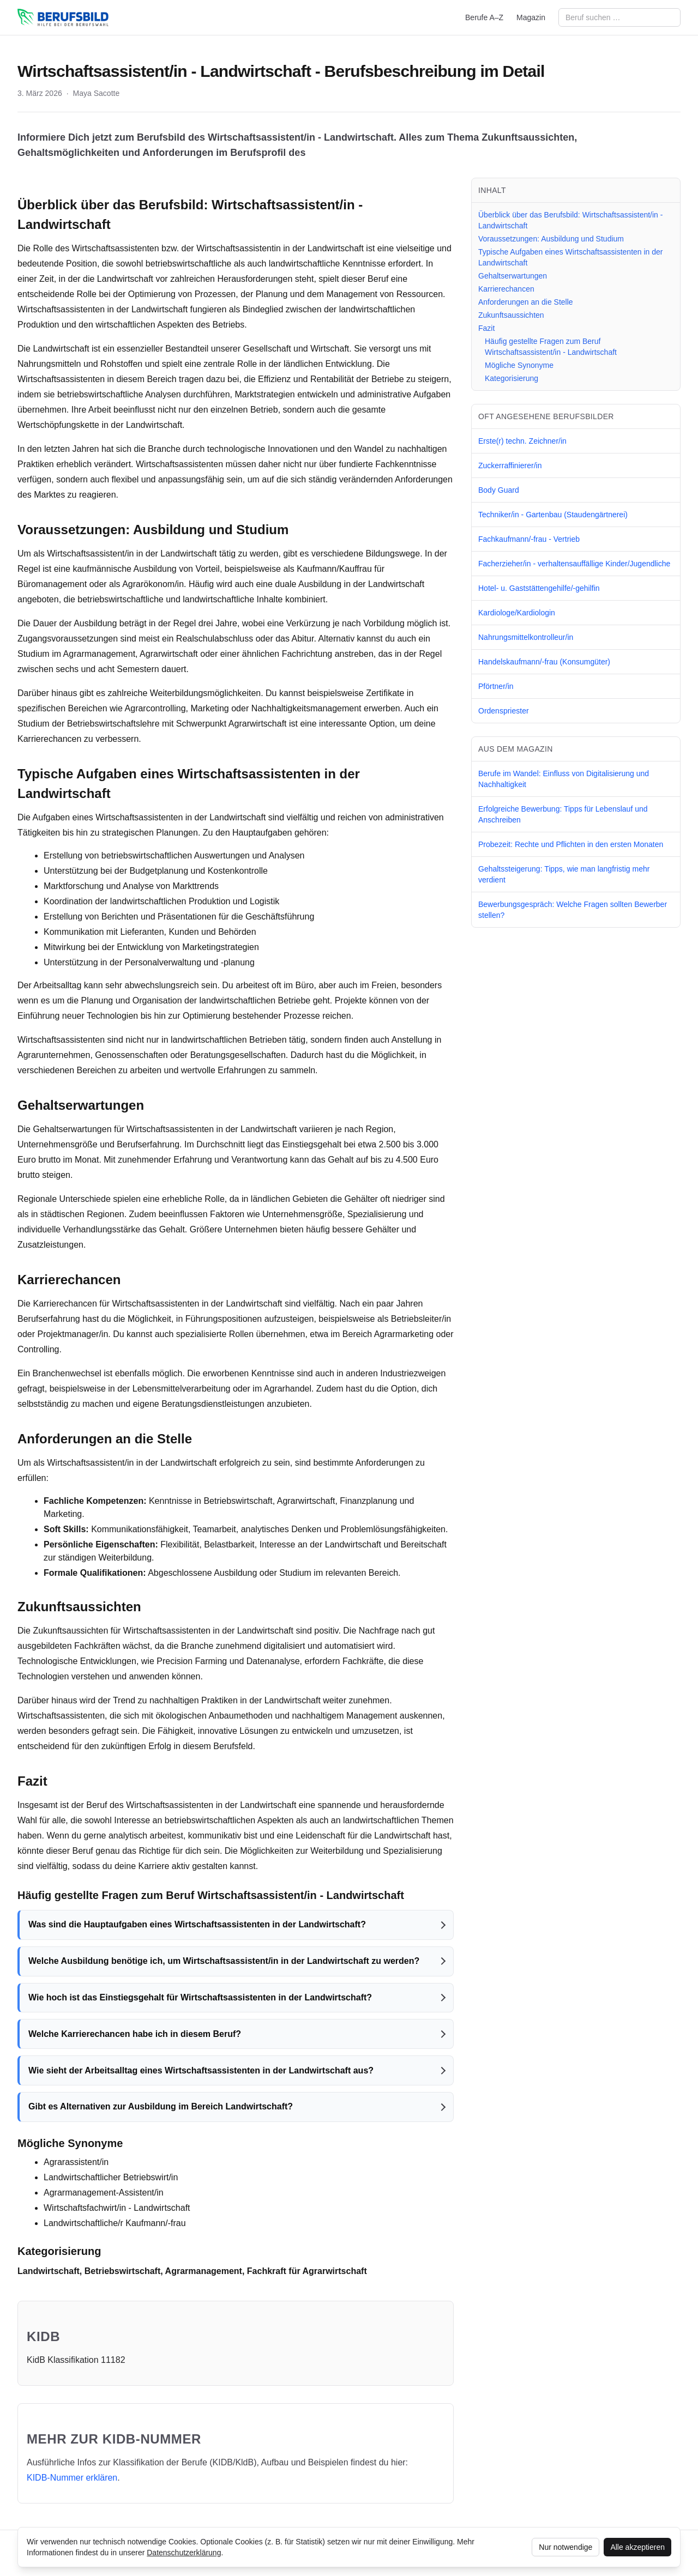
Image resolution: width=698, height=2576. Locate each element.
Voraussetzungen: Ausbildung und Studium (551, 238)
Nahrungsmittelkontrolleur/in (525, 637)
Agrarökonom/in (153, 584)
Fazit (486, 328)
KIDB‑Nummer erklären (72, 2477)
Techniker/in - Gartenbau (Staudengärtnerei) (553, 514)
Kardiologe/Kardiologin (516, 612)
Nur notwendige (565, 2547)
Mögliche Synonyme (519, 365)
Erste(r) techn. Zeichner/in (522, 441)
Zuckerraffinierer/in (509, 465)
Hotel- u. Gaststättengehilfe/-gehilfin (539, 588)
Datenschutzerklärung (184, 2552)
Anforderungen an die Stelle (525, 302)
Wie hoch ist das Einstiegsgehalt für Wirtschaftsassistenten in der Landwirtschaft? (200, 1997)
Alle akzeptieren (637, 2547)
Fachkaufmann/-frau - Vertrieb (529, 539)
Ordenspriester (503, 710)
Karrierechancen (506, 289)
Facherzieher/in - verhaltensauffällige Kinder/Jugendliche (574, 563)
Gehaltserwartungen (512, 275)
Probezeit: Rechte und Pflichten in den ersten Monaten (570, 844)
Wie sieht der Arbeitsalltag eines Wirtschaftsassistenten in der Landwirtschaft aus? (201, 2070)
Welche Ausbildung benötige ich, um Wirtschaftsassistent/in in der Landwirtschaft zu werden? (223, 1961)
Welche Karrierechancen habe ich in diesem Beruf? (134, 2034)
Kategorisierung (511, 378)
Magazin (530, 17)
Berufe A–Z (484, 17)
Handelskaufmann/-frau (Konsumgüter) (544, 661)
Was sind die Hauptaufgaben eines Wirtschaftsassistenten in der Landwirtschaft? (197, 1924)
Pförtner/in (496, 686)
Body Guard (498, 490)
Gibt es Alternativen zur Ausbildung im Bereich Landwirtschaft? (160, 2106)
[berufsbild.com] (63, 17)
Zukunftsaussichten (511, 315)
